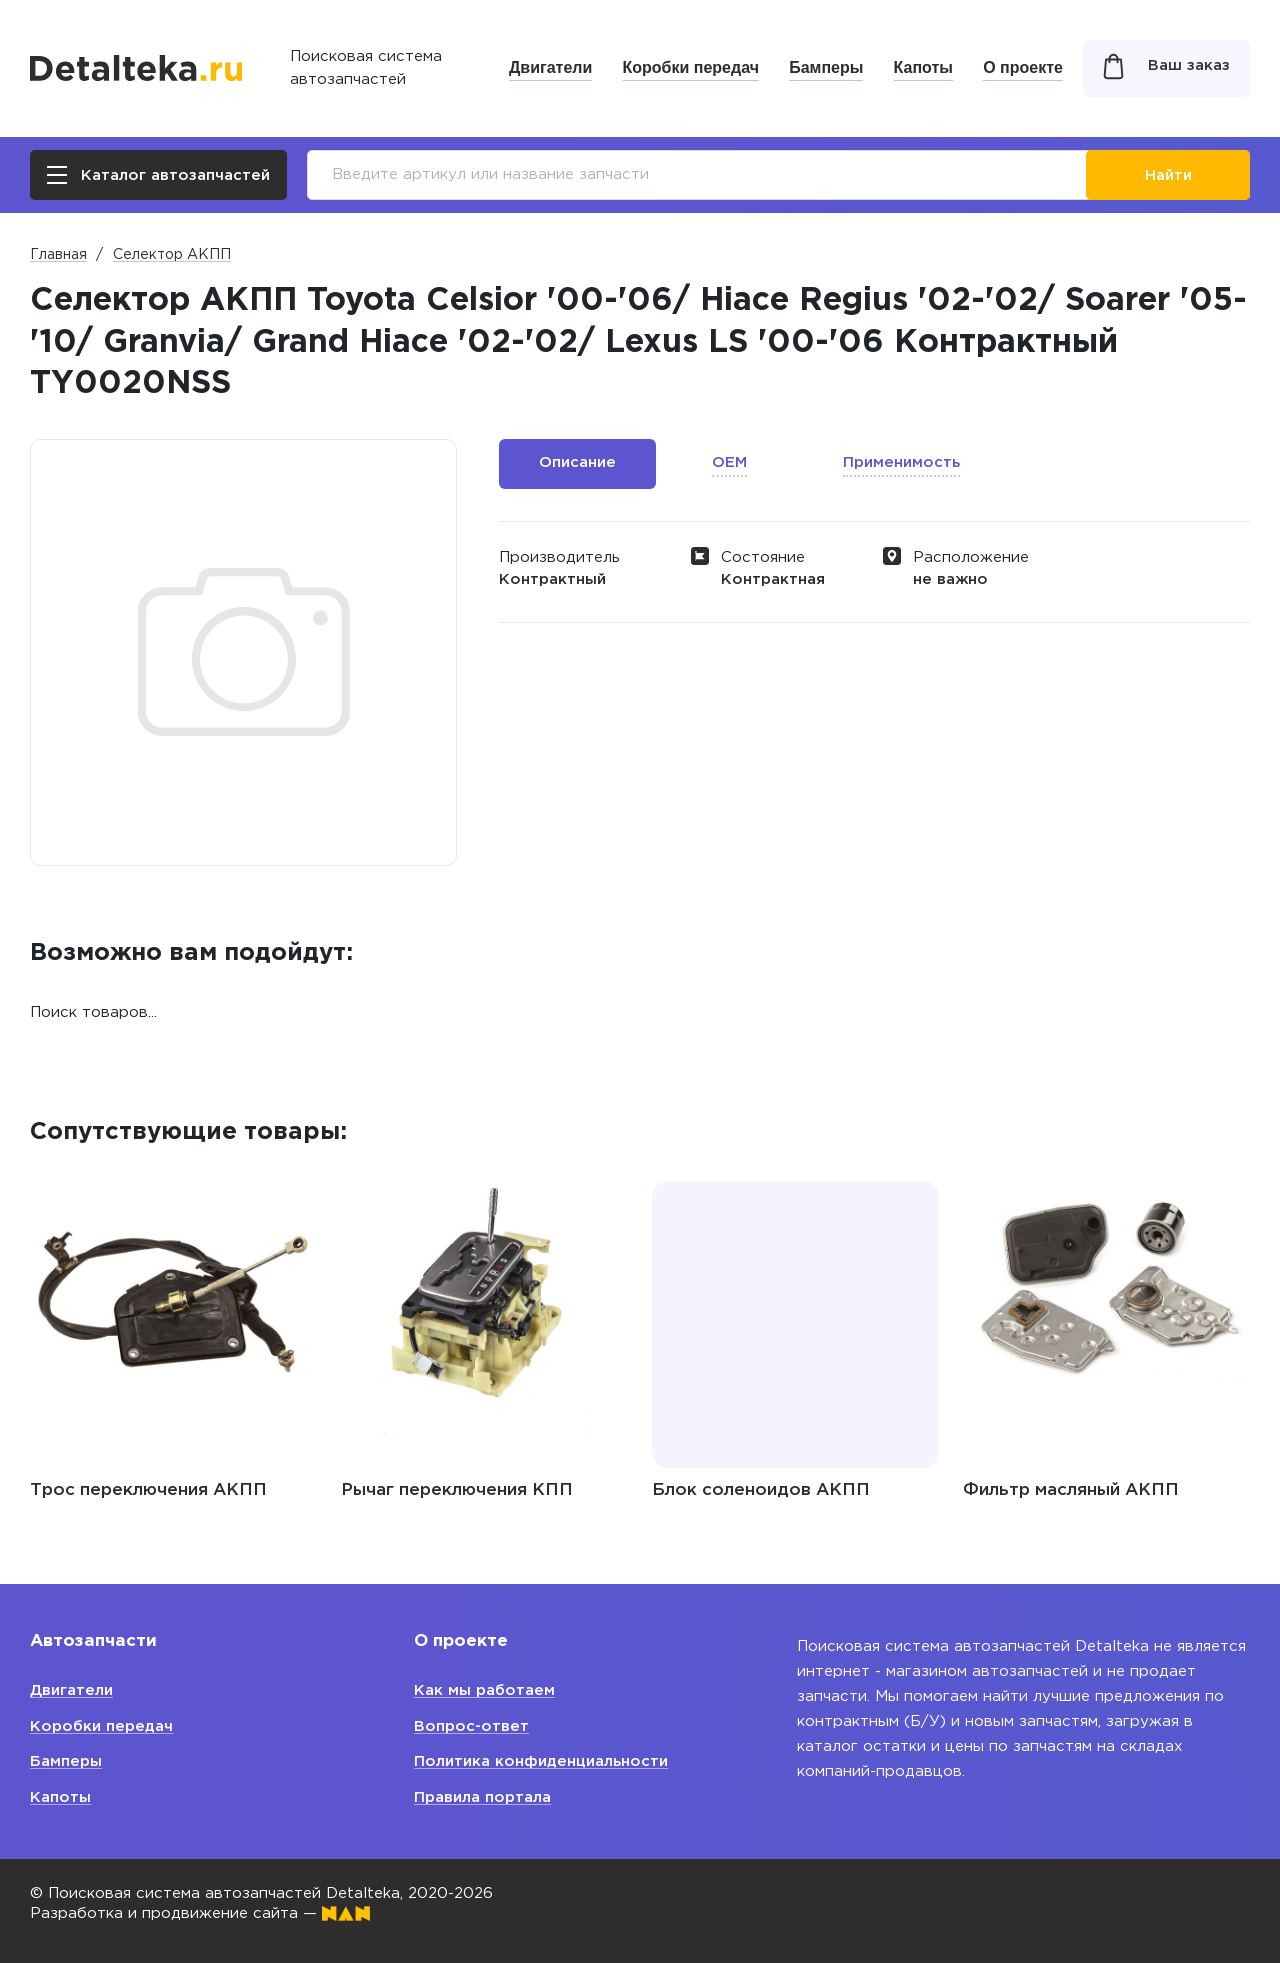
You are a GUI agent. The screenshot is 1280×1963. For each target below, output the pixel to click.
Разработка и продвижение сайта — (200, 1913)
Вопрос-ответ (471, 1726)
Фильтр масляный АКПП (1071, 1490)
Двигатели (550, 67)
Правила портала (482, 1797)
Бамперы (826, 67)
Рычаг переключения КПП (457, 1490)
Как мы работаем (484, 1690)
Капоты (923, 67)
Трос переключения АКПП (148, 1490)
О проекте (1023, 67)
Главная (58, 255)
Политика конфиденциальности (541, 1761)
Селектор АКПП (172, 255)
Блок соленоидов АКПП (761, 1490)
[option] (173, 1326)
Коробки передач (691, 67)
